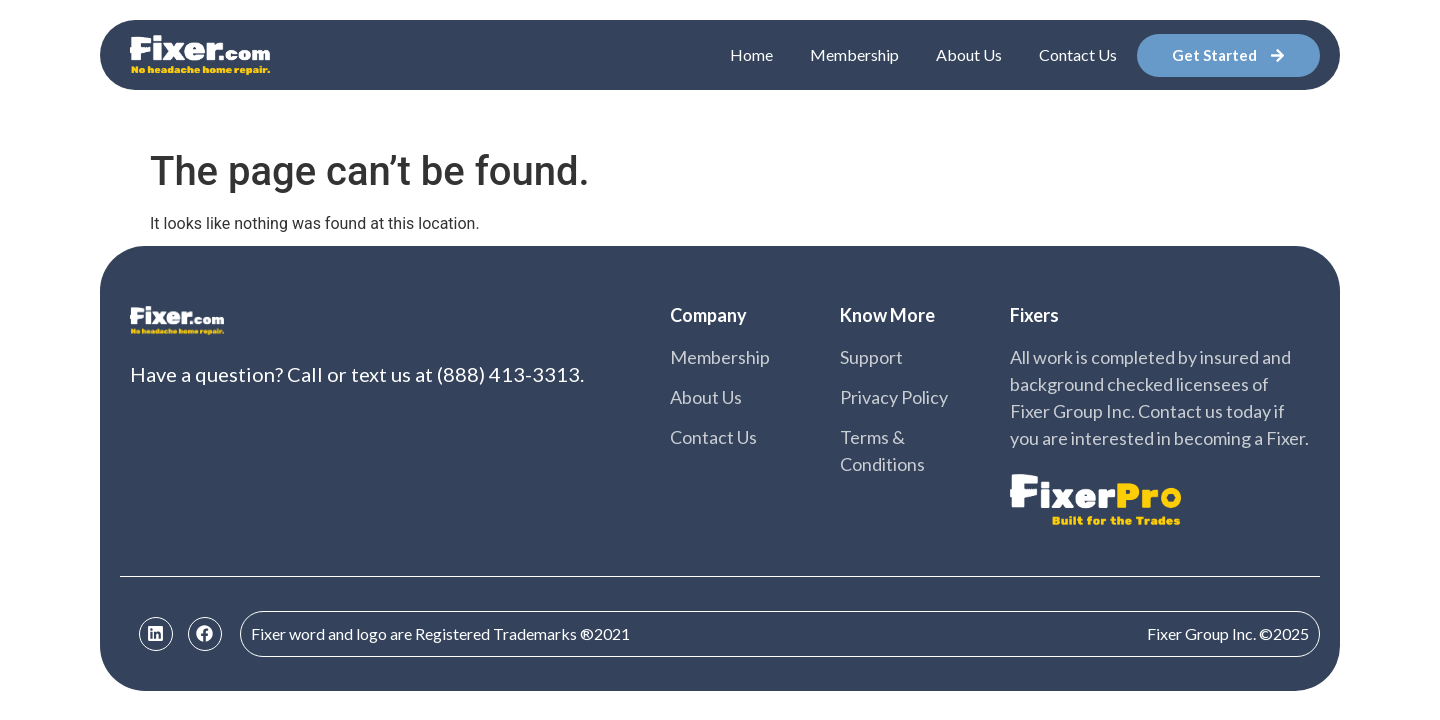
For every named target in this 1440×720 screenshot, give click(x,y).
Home (751, 54)
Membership (854, 54)
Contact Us (1078, 54)
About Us (969, 54)
